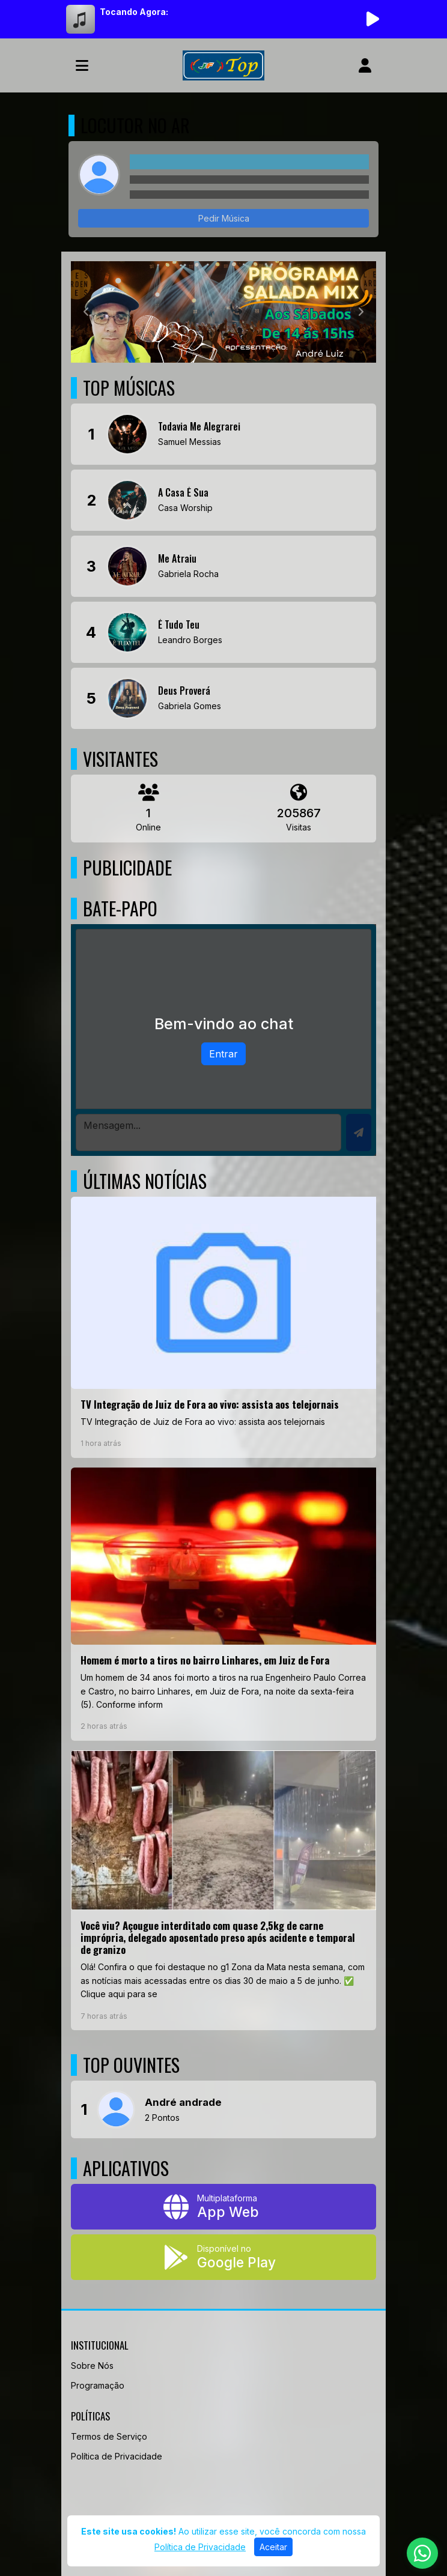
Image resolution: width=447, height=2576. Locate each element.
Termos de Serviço (109, 2436)
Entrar (223, 1054)
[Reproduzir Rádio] (372, 19)
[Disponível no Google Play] (223, 2257)
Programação (97, 2385)
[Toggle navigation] (82, 65)
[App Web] (223, 2207)
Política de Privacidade (116, 2456)
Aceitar (273, 2547)
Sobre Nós (92, 2365)
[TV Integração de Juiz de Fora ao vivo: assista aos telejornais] (223, 1327)
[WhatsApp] (422, 2553)
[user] (365, 65)
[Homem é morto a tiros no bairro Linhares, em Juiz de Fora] (223, 1604)
